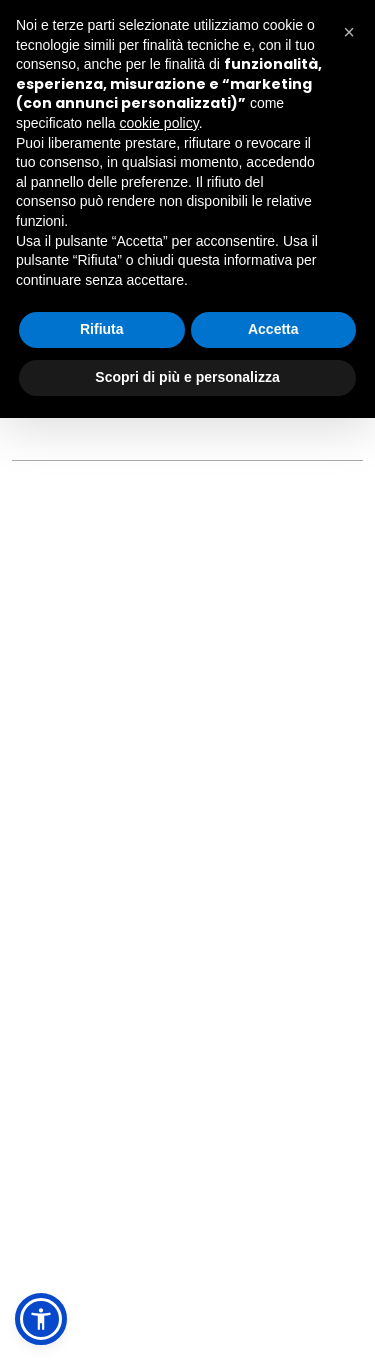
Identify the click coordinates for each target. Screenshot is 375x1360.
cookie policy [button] (159, 123)
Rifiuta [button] (102, 329)
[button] (41, 1319)
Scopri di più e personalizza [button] (187, 377)
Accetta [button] (273, 329)
